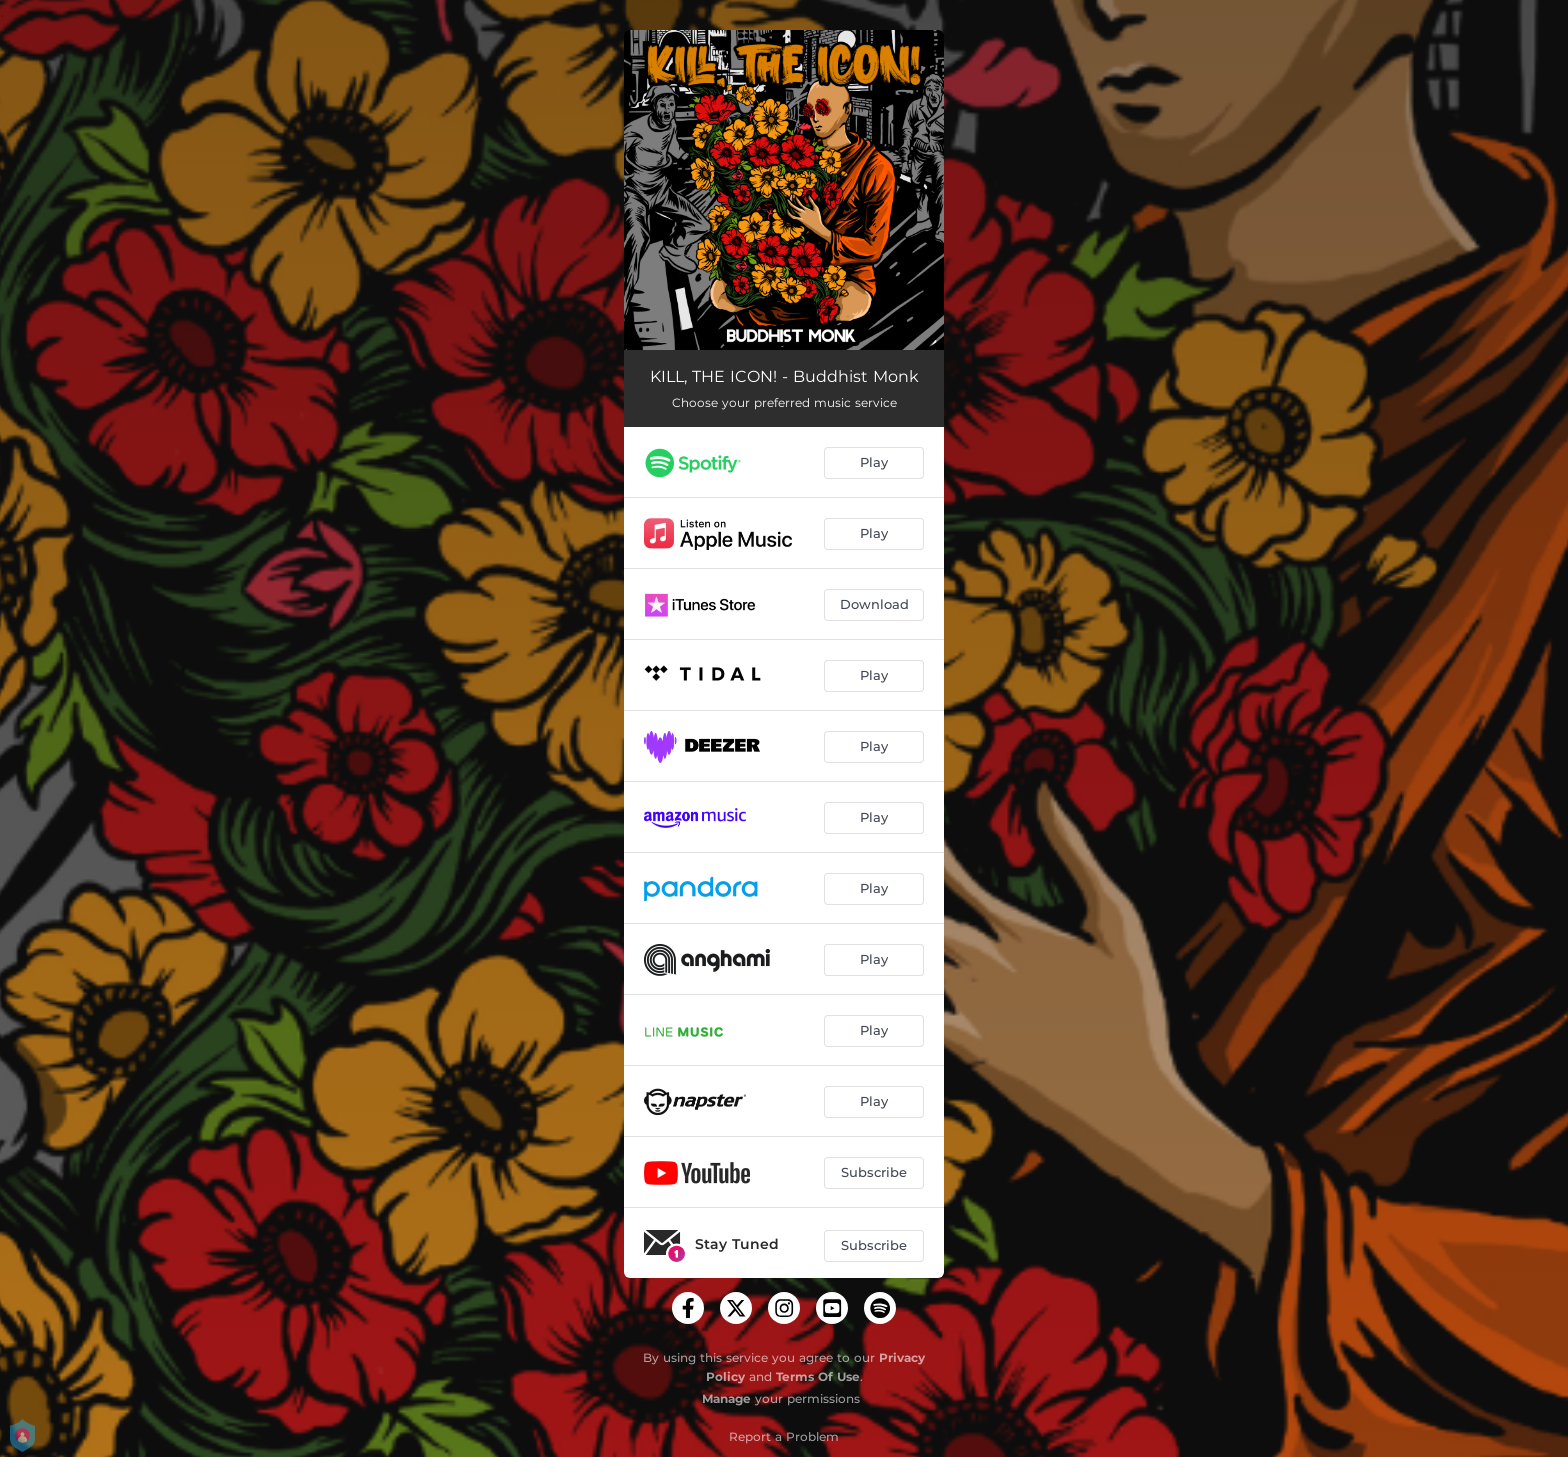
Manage (726, 1398)
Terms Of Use (818, 1376)
